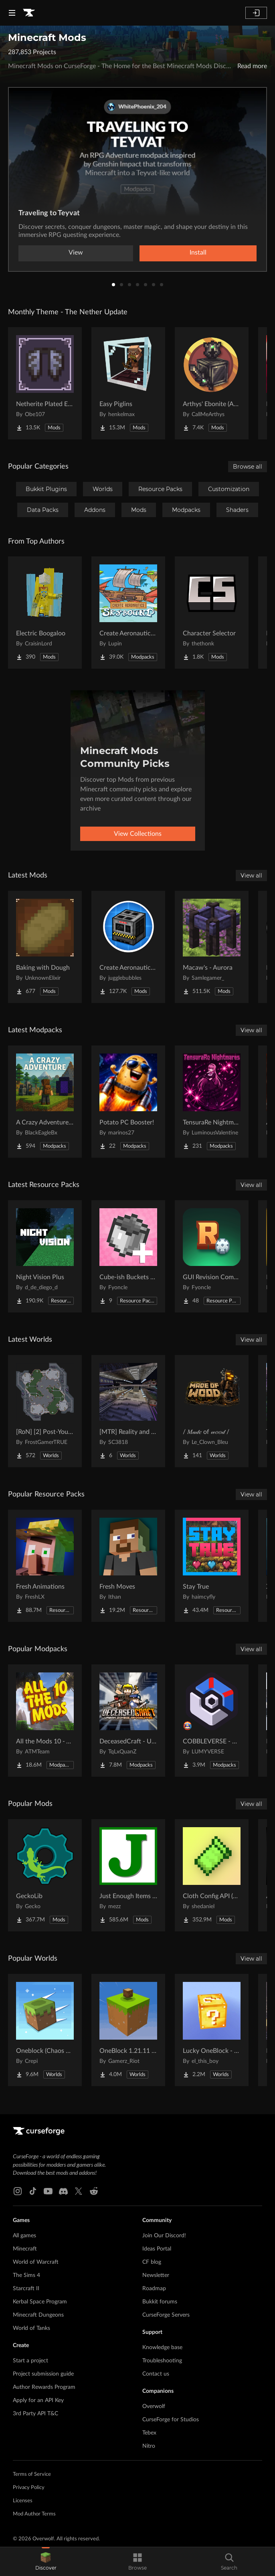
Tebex (149, 2433)
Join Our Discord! (164, 2235)
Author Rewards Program (44, 2387)
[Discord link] (63, 2191)
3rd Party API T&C (35, 2413)
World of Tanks (31, 2328)
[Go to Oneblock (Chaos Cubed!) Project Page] (45, 2030)
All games (24, 2235)
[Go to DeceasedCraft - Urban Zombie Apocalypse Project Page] (128, 1720)
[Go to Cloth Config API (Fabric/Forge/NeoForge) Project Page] (212, 1875)
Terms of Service (32, 2474)
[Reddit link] (94, 2191)
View (76, 252)
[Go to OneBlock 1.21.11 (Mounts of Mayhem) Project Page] (128, 2030)
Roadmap (154, 2288)
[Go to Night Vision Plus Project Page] (45, 1256)
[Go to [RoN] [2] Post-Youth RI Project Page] (45, 1411)
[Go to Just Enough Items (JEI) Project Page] (128, 1875)
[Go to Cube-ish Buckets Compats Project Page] (128, 1256)
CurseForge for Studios (170, 2419)
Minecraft (25, 2249)
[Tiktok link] (33, 2191)
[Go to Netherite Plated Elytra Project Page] (45, 383)
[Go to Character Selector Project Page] (212, 612)
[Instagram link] (17, 2191)
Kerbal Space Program (40, 2302)
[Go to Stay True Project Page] (212, 1566)
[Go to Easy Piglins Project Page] (128, 383)
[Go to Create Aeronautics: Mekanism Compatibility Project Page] (128, 947)
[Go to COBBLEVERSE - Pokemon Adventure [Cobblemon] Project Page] (212, 1720)
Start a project (30, 2361)
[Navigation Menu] (12, 13)
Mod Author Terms (34, 2514)
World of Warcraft (36, 2262)
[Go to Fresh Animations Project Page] (45, 1566)
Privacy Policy (28, 2487)
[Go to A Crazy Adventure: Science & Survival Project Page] (45, 1101)
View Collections (138, 834)
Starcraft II (26, 2288)
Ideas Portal (156, 2249)
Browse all (247, 466)
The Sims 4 (26, 2275)
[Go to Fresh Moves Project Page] (128, 1566)
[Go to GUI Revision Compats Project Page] (212, 1256)
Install (198, 252)
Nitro (148, 2446)
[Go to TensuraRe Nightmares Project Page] (212, 1101)
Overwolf (153, 2406)
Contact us (155, 2374)
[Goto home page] (28, 12)
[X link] (78, 2191)
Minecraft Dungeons (38, 2315)
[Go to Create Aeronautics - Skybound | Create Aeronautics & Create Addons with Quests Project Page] (128, 612)
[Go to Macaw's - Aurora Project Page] (212, 947)
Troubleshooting (162, 2361)
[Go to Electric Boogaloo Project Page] (45, 612)
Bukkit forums (159, 2302)
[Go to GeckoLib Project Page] (45, 1875)
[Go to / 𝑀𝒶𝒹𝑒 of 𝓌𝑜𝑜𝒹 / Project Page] (212, 1411)
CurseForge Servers (166, 2315)
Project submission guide (43, 2374)
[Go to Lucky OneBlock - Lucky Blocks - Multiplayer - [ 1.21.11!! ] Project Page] (212, 2030)
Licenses (22, 2500)
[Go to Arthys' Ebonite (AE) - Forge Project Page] (212, 383)
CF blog (151, 2262)
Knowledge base (162, 2347)
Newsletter (155, 2275)
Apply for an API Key (38, 2400)
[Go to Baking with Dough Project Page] (45, 947)
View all (251, 875)
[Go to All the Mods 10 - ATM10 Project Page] (45, 1720)
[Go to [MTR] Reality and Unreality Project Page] (128, 1411)
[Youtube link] (48, 2191)
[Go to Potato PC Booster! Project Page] (128, 1101)
